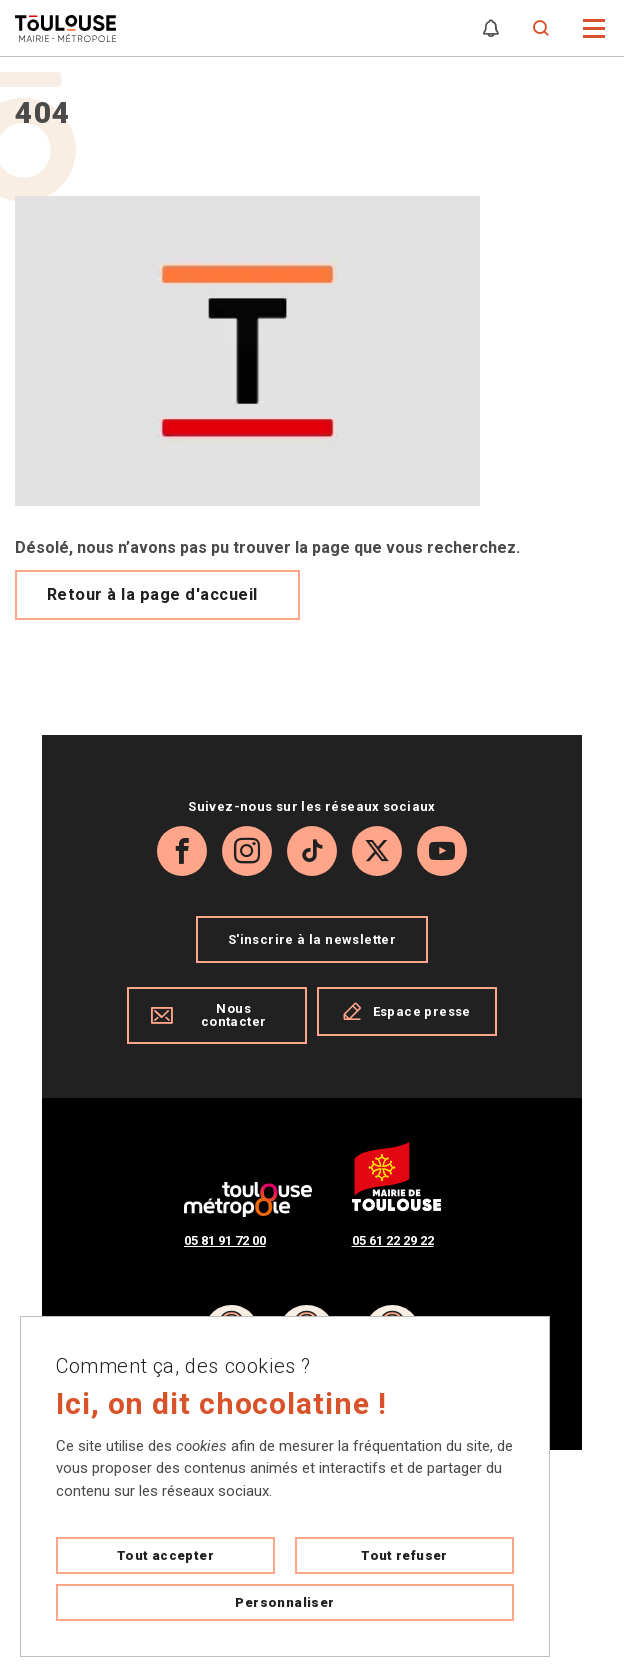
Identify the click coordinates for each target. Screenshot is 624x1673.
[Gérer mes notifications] (491, 28)
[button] (594, 26)
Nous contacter (208, 1015)
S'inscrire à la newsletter (312, 939)
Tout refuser (404, 1555)
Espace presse (406, 1011)
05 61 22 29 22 (393, 1240)
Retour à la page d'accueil (152, 594)
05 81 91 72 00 (225, 1240)
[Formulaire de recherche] (541, 28)
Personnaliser (284, 1602)
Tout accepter (165, 1555)
